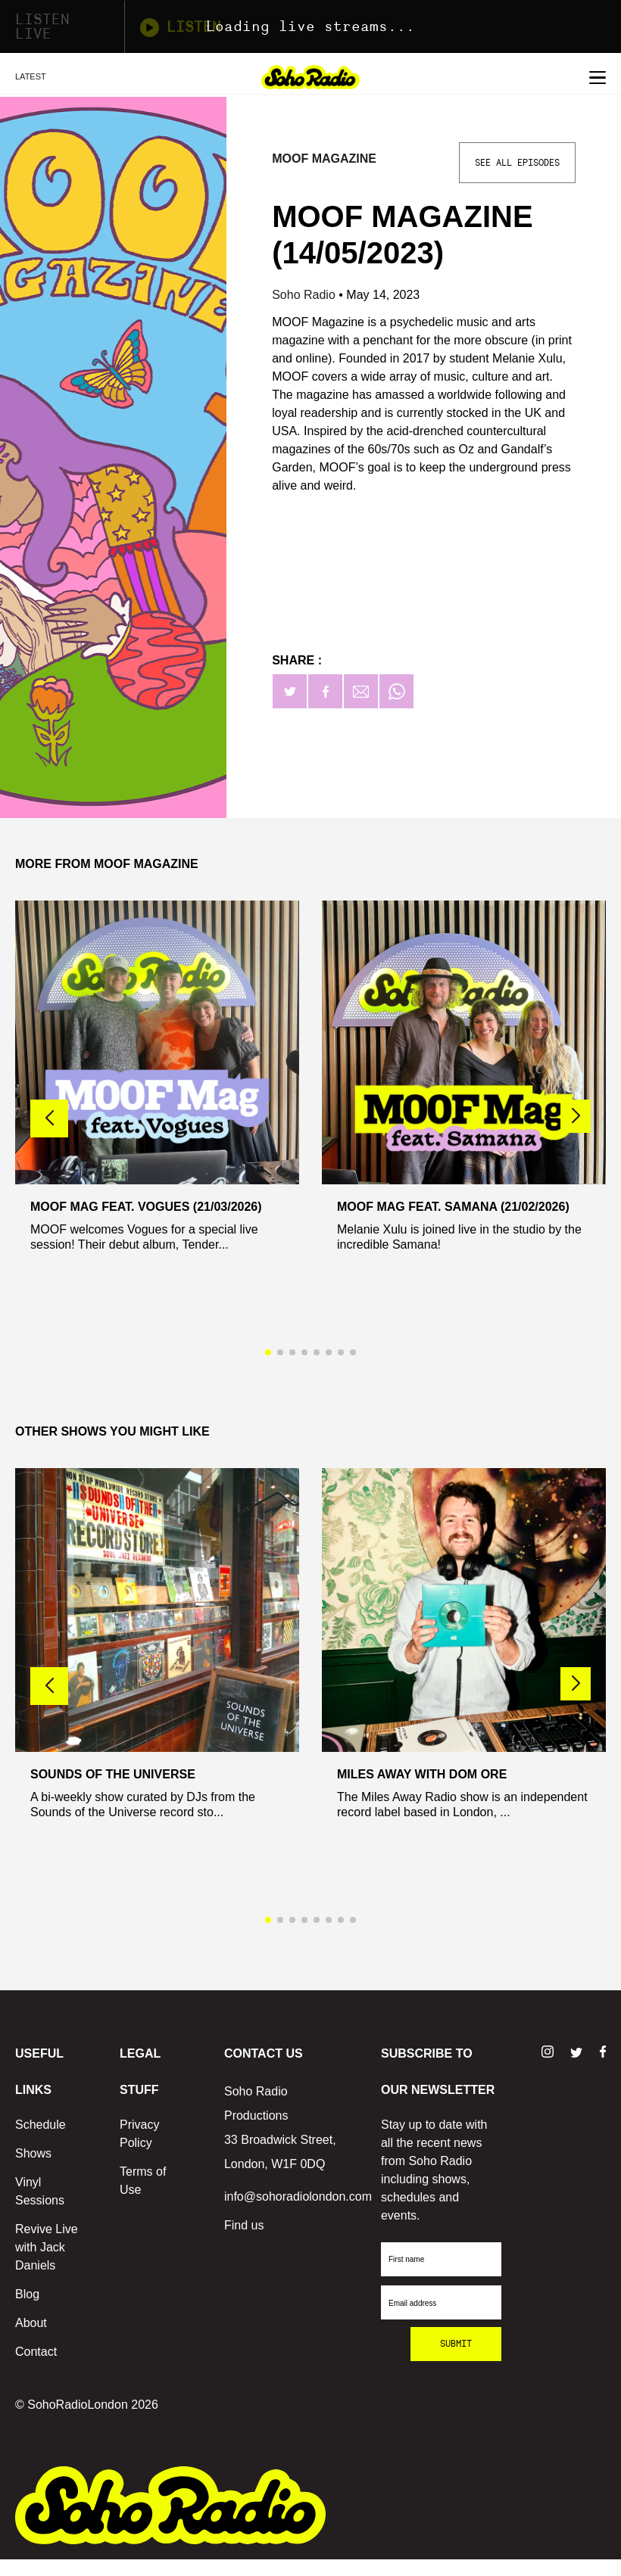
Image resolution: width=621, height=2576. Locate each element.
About (31, 2322)
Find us (244, 2225)
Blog (27, 2294)
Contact (36, 2351)
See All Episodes (517, 162)
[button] (575, 1116)
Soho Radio (305, 294)
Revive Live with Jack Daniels (46, 2247)
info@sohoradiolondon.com (298, 2196)
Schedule (40, 2124)
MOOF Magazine (324, 158)
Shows (33, 2153)
